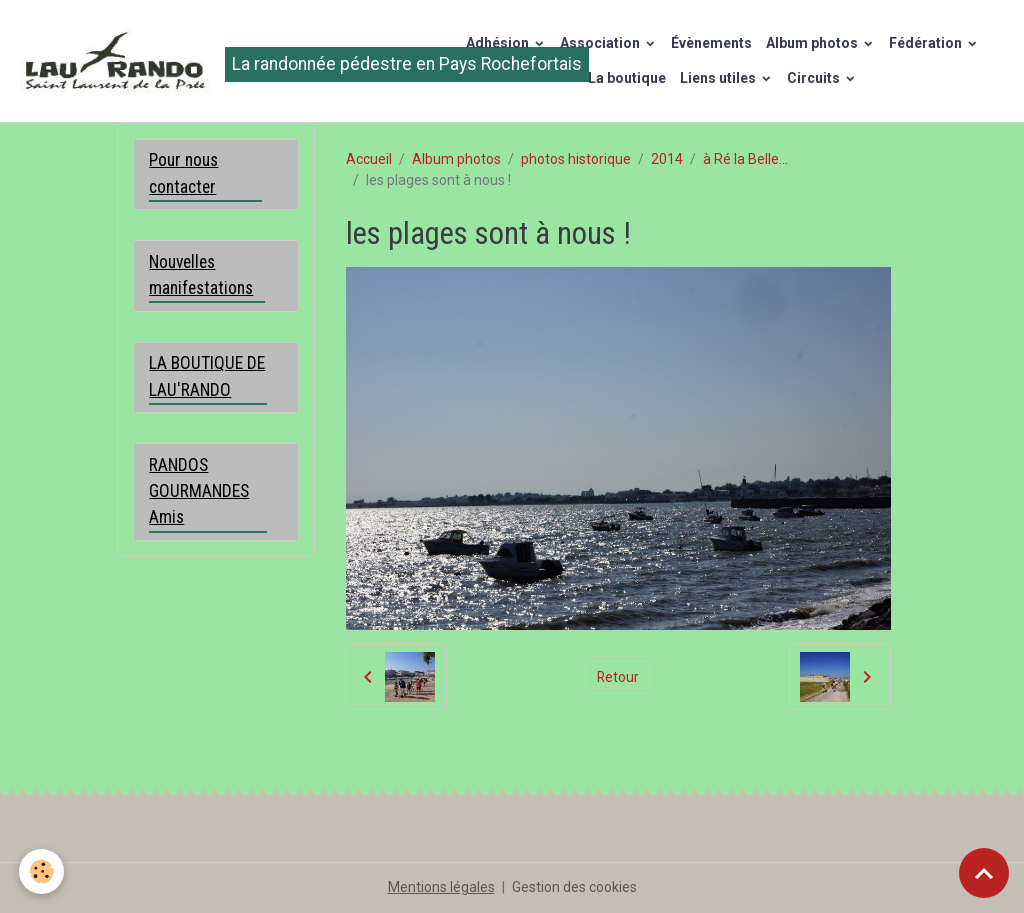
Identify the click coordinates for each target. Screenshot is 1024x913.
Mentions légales (441, 887)
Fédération (927, 43)
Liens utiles (719, 78)
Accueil (369, 159)
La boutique (627, 78)
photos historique (576, 159)
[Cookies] (42, 871)
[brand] (218, 61)
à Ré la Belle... (745, 159)
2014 (667, 159)
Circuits (815, 78)
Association (601, 43)
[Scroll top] (984, 873)
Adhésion (499, 43)
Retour (617, 677)
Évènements (711, 43)
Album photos (813, 43)
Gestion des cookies (574, 887)
